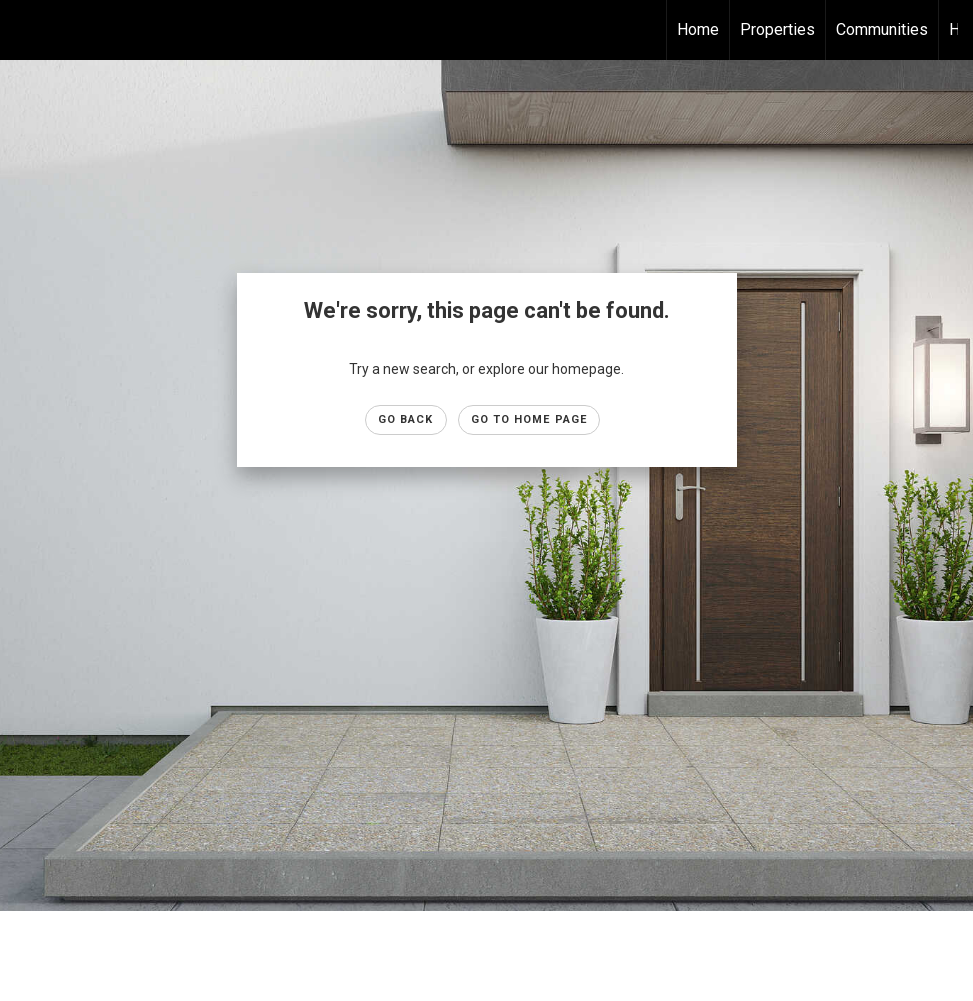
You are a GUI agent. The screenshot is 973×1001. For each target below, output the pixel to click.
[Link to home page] (25, 30)
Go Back (406, 419)
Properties (777, 29)
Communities (882, 29)
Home (698, 29)
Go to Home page (529, 419)
